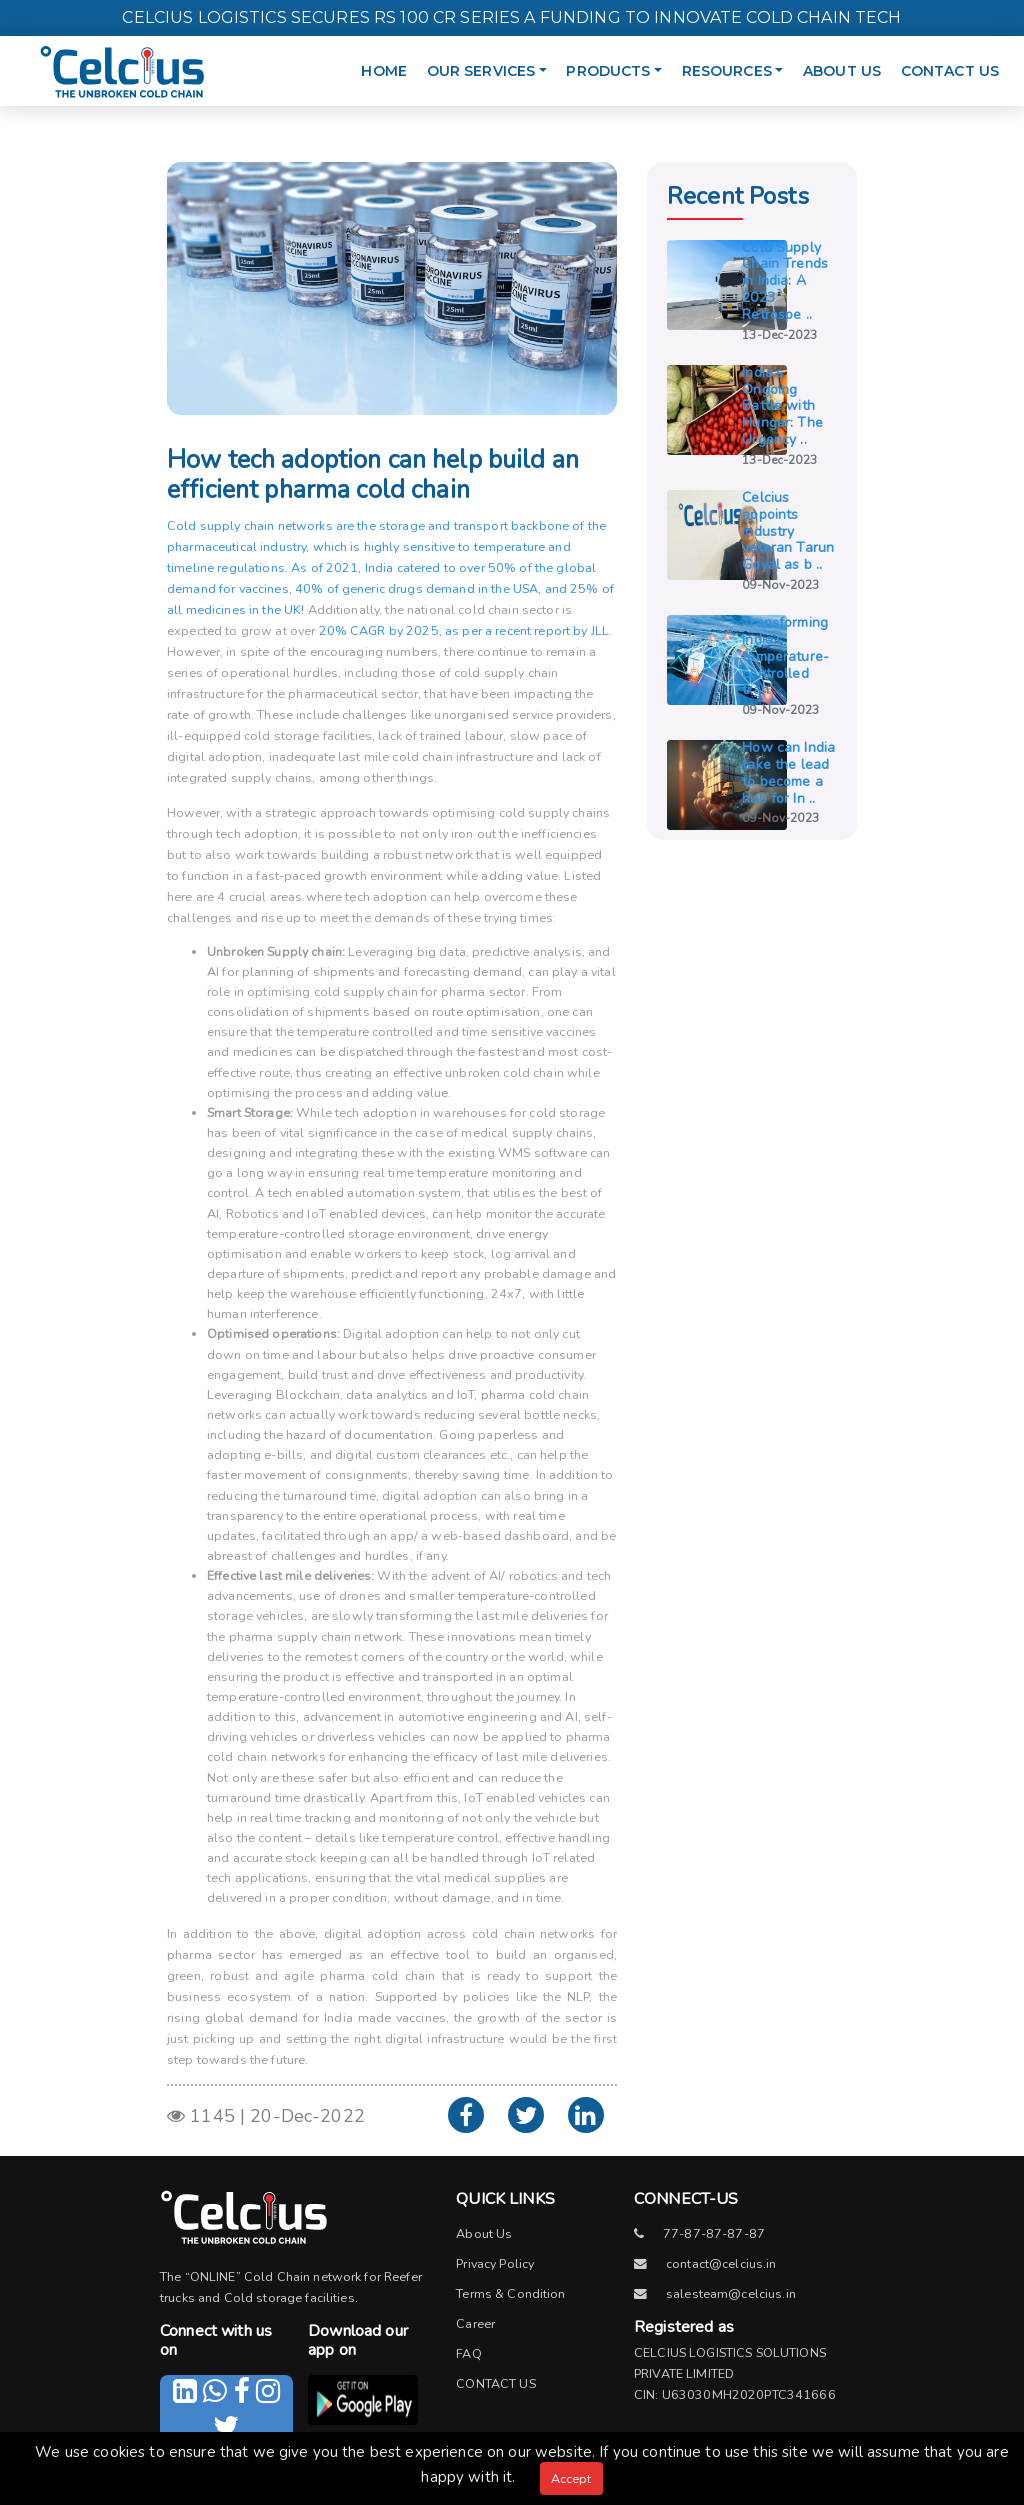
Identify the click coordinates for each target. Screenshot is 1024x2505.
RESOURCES (738, 61)
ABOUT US (842, 71)
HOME (384, 71)
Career (475, 2323)
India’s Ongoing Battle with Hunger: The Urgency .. (782, 406)
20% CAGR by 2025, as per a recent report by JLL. (466, 630)
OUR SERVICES (492, 61)
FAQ (468, 2353)
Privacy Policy (495, 2263)
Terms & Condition (510, 2293)
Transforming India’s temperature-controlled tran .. (785, 656)
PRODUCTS (618, 61)
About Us (484, 2233)
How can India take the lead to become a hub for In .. (788, 772)
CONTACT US (950, 71)
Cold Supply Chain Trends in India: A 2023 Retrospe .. (785, 281)
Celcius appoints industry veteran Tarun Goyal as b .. (788, 531)
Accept (571, 2478)
